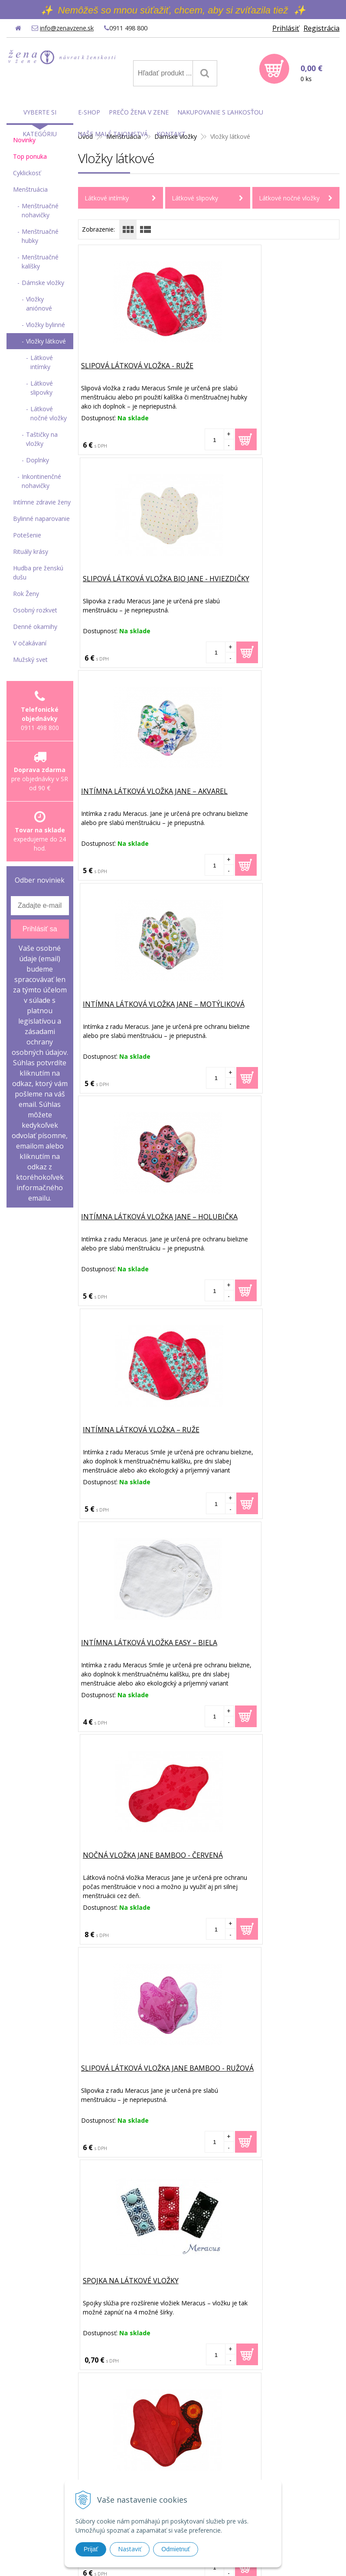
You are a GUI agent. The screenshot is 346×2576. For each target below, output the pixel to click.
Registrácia (321, 28)
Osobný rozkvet (35, 610)
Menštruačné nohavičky (40, 210)
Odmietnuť (175, 2549)
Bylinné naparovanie (41, 518)
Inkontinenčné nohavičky (41, 481)
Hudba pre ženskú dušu (38, 572)
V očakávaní (29, 643)
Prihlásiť (285, 28)
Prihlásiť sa (40, 929)
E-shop (96, 2025)
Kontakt (171, 134)
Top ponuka (30, 156)
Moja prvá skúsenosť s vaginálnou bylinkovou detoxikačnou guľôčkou (255, 2339)
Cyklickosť (27, 173)
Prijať (91, 2549)
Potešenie (27, 535)
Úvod (94, 2016)
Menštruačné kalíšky (40, 261)
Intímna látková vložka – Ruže (273, 792)
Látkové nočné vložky (289, 198)
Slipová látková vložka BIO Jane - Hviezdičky (266, 371)
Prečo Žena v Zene (139, 112)
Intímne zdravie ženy (42, 502)
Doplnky (37, 460)
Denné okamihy (35, 626)
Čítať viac (184, 2086)
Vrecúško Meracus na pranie (269, 1857)
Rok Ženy (26, 593)
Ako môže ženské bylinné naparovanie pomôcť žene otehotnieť (255, 2243)
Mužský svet (30, 659)
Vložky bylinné (45, 325)
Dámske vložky (43, 282)
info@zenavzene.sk (66, 27)
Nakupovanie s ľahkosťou (220, 112)
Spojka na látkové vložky (263, 1218)
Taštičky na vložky (42, 439)
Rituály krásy (30, 551)
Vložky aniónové (39, 303)
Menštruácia (30, 189)
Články (96, 2007)
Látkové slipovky (195, 198)
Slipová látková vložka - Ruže (139, 366)
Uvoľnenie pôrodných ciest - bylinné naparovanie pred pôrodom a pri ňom (255, 2058)
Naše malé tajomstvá (113, 134)
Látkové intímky (107, 198)
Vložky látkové (46, 341)
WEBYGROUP (285, 2559)
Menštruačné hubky (40, 236)
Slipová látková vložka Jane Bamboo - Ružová (136, 1223)
